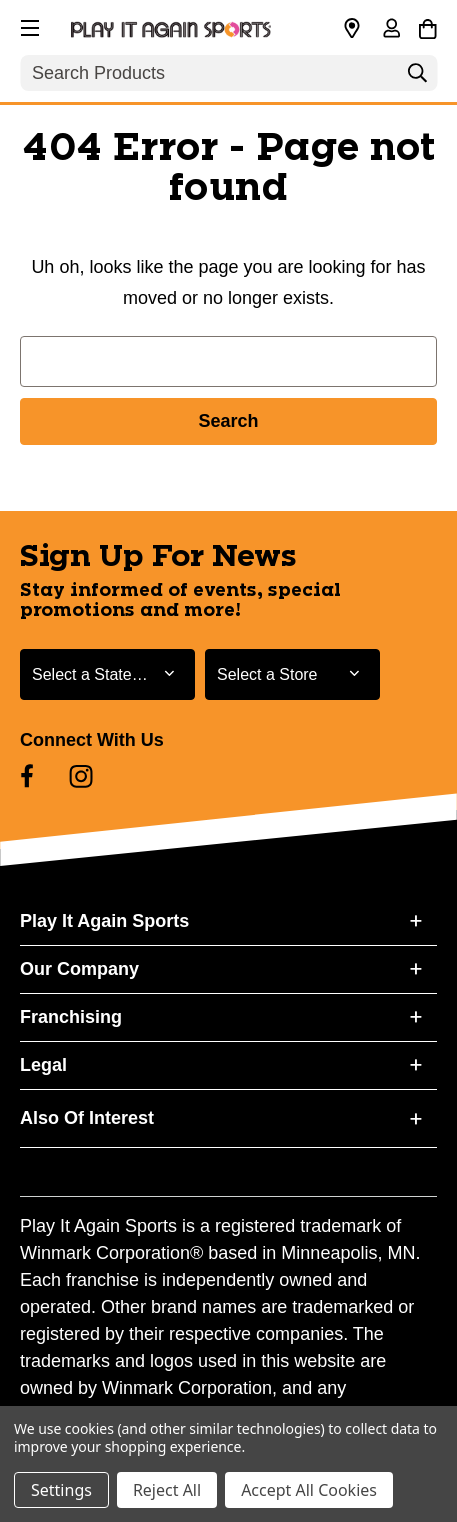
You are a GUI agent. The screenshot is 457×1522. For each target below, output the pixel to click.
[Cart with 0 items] (427, 26)
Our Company (79, 969)
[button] (28, 25)
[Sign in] (391, 30)
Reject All (167, 1490)
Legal (43, 1065)
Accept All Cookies (309, 1490)
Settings (61, 1490)
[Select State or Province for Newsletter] (107, 674)
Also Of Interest (87, 1118)
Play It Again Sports (104, 921)
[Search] (417, 78)
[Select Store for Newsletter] (292, 674)
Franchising (71, 1017)
